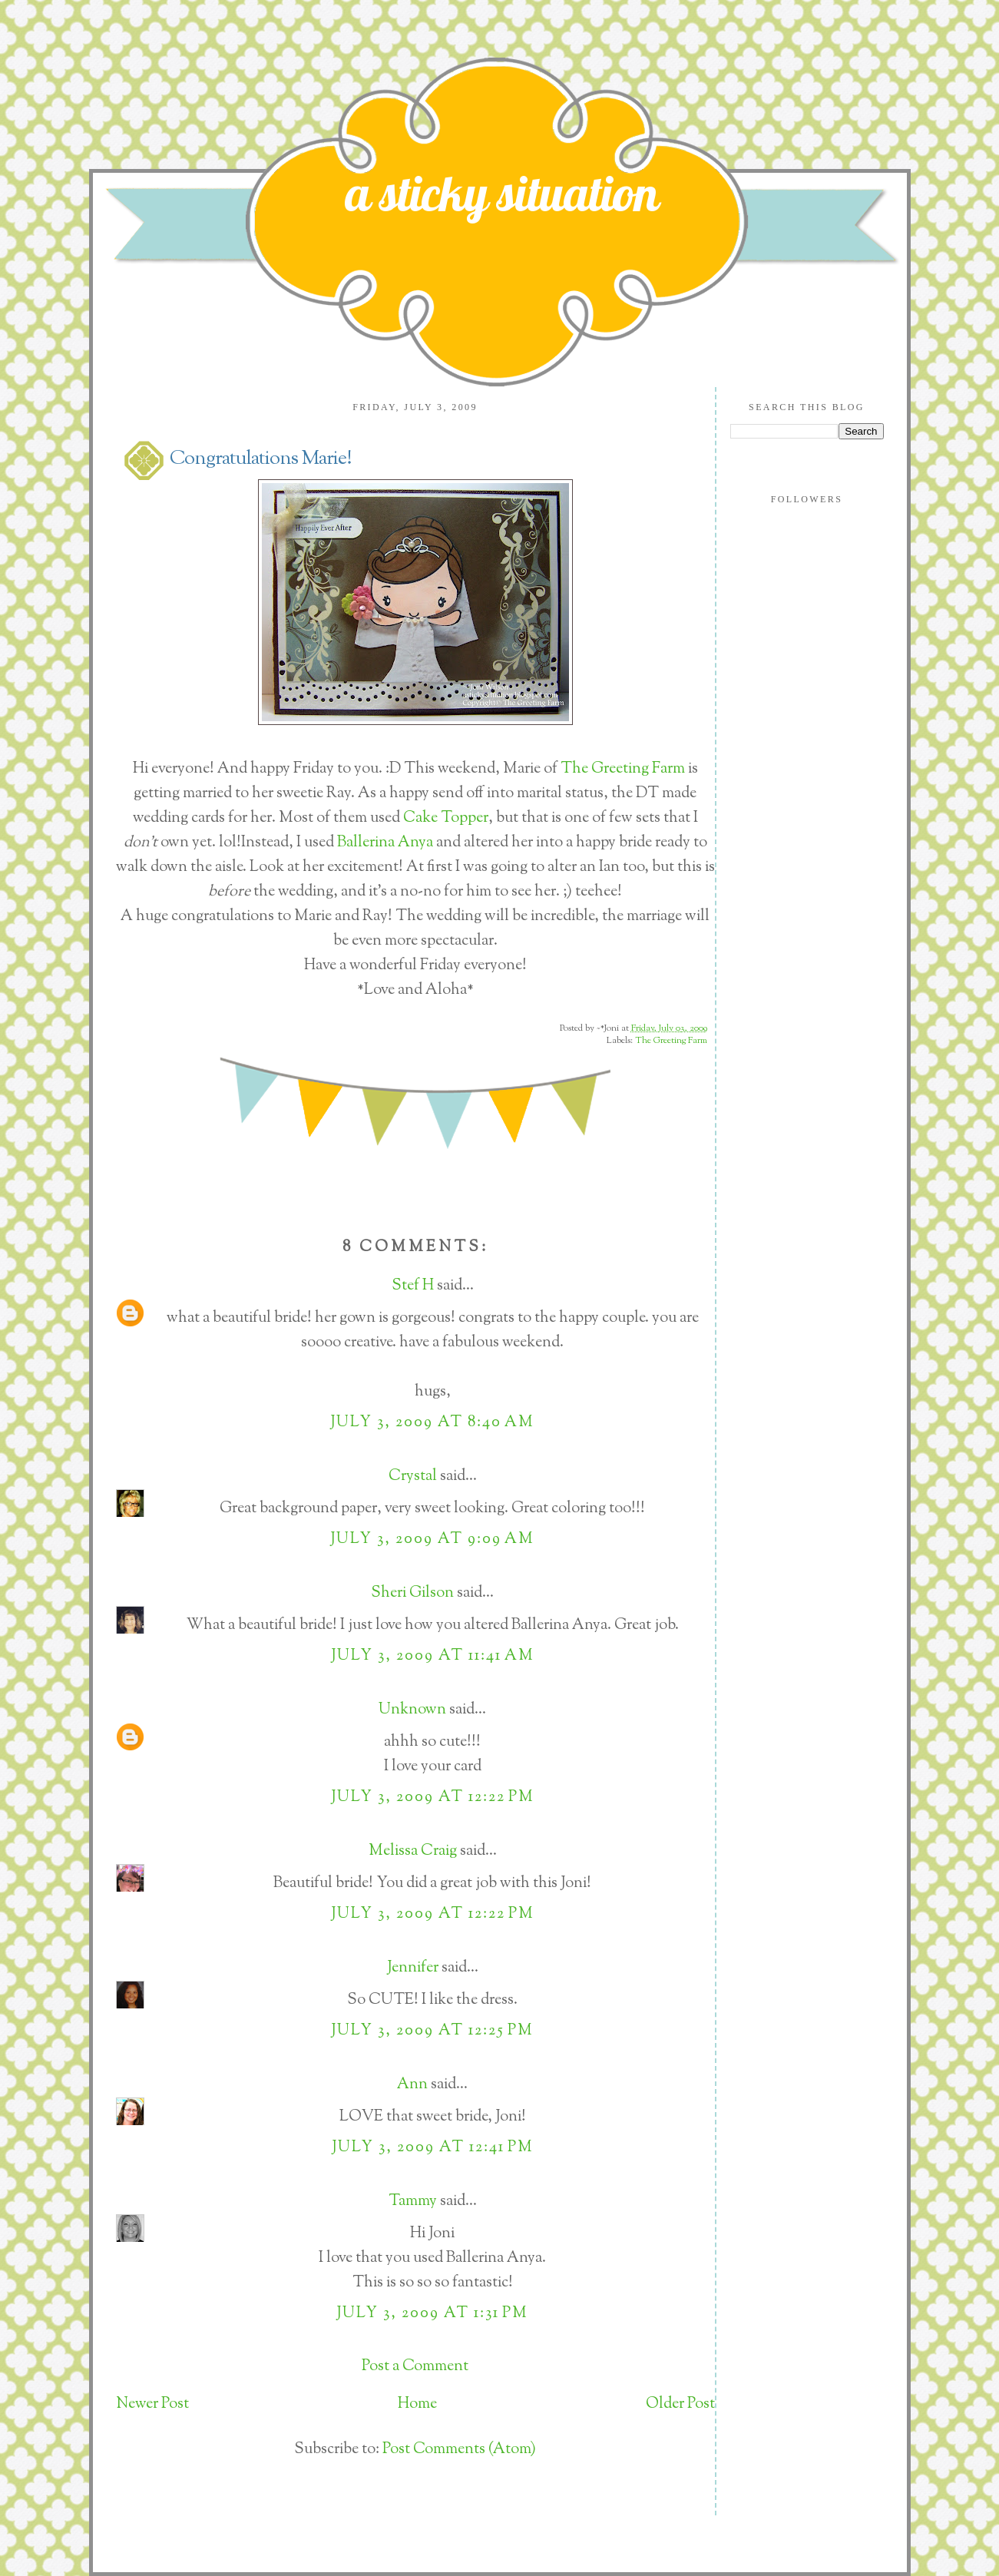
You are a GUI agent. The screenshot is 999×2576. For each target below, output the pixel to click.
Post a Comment (415, 2367)
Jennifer (412, 1968)
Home (417, 2404)
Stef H (413, 1286)
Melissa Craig (413, 1851)
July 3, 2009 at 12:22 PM (432, 1797)
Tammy (413, 2201)
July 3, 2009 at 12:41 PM (433, 2148)
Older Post (680, 2404)
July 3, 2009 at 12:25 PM (432, 2031)
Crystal (413, 1476)
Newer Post (152, 2404)
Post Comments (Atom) (459, 2450)
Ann (412, 2085)
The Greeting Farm (623, 769)
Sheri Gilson (412, 1593)
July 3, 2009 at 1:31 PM (432, 2314)
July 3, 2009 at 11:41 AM (432, 1656)
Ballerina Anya (386, 843)
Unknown (412, 1710)
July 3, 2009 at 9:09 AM (432, 1539)
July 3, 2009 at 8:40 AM (432, 1423)
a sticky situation (502, 192)
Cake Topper (445, 818)
